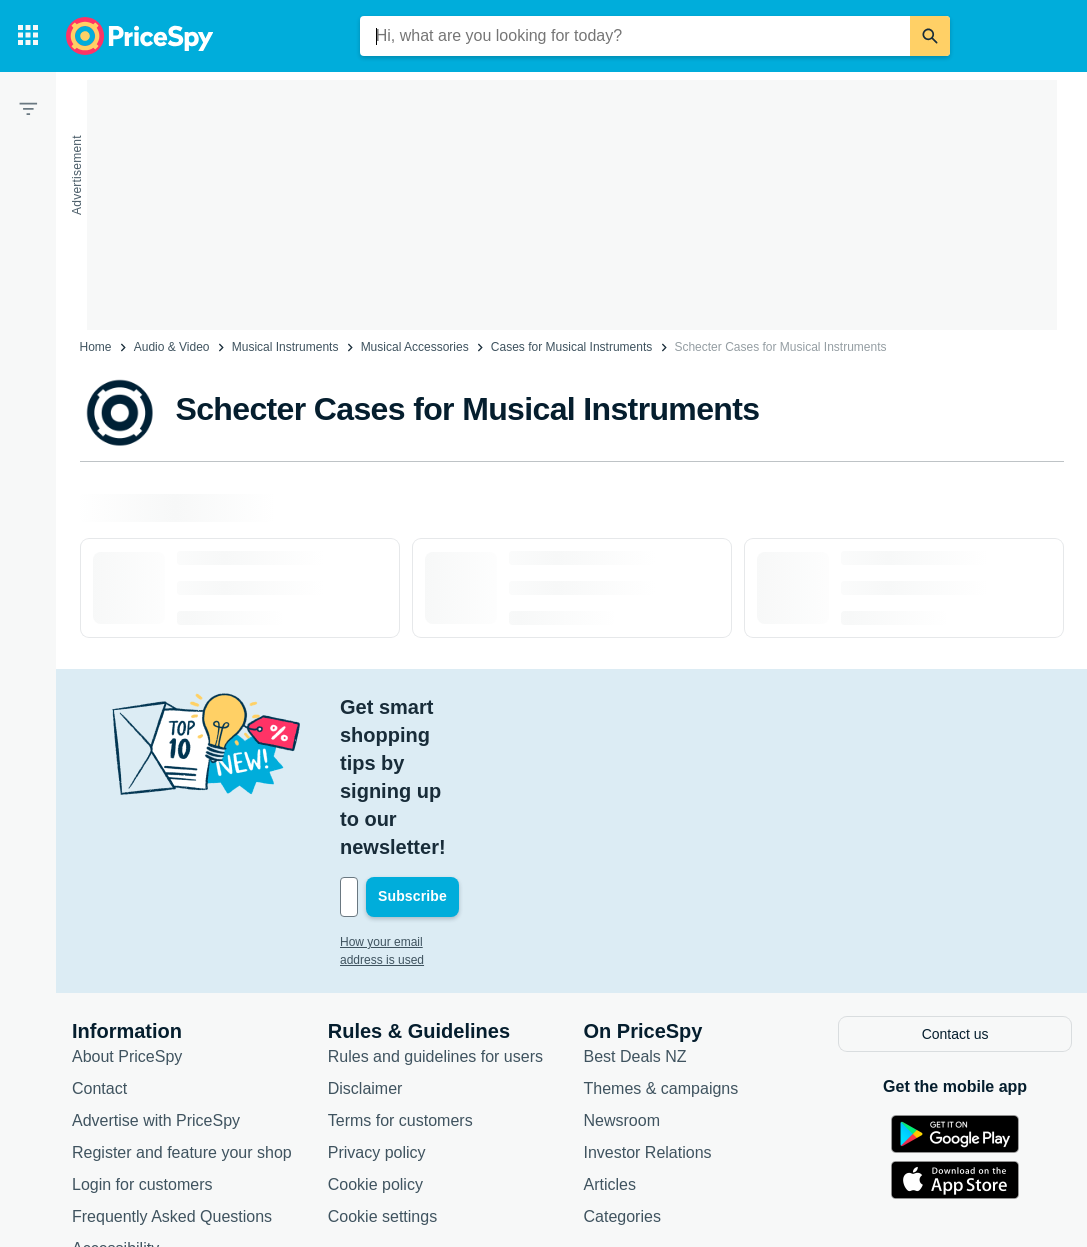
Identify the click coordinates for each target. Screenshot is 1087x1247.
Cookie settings (382, 1074)
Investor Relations (648, 1010)
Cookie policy (375, 1042)
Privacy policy (377, 1010)
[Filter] (28, 108)
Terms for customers (400, 978)
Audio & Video (172, 347)
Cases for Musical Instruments (571, 347)
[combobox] (635, 36)
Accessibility (115, 1106)
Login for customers (142, 1042)
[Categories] (28, 36)
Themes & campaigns (661, 946)
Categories (622, 1074)
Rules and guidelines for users (435, 914)
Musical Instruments (285, 347)
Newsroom (622, 978)
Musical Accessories (415, 347)
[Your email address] (475, 757)
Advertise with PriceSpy (156, 978)
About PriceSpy (127, 914)
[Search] (930, 36)
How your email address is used (425, 802)
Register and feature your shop (182, 1010)
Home (96, 347)
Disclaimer (365, 946)
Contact (99, 946)
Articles (610, 1042)
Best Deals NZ (635, 914)
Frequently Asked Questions (172, 1074)
